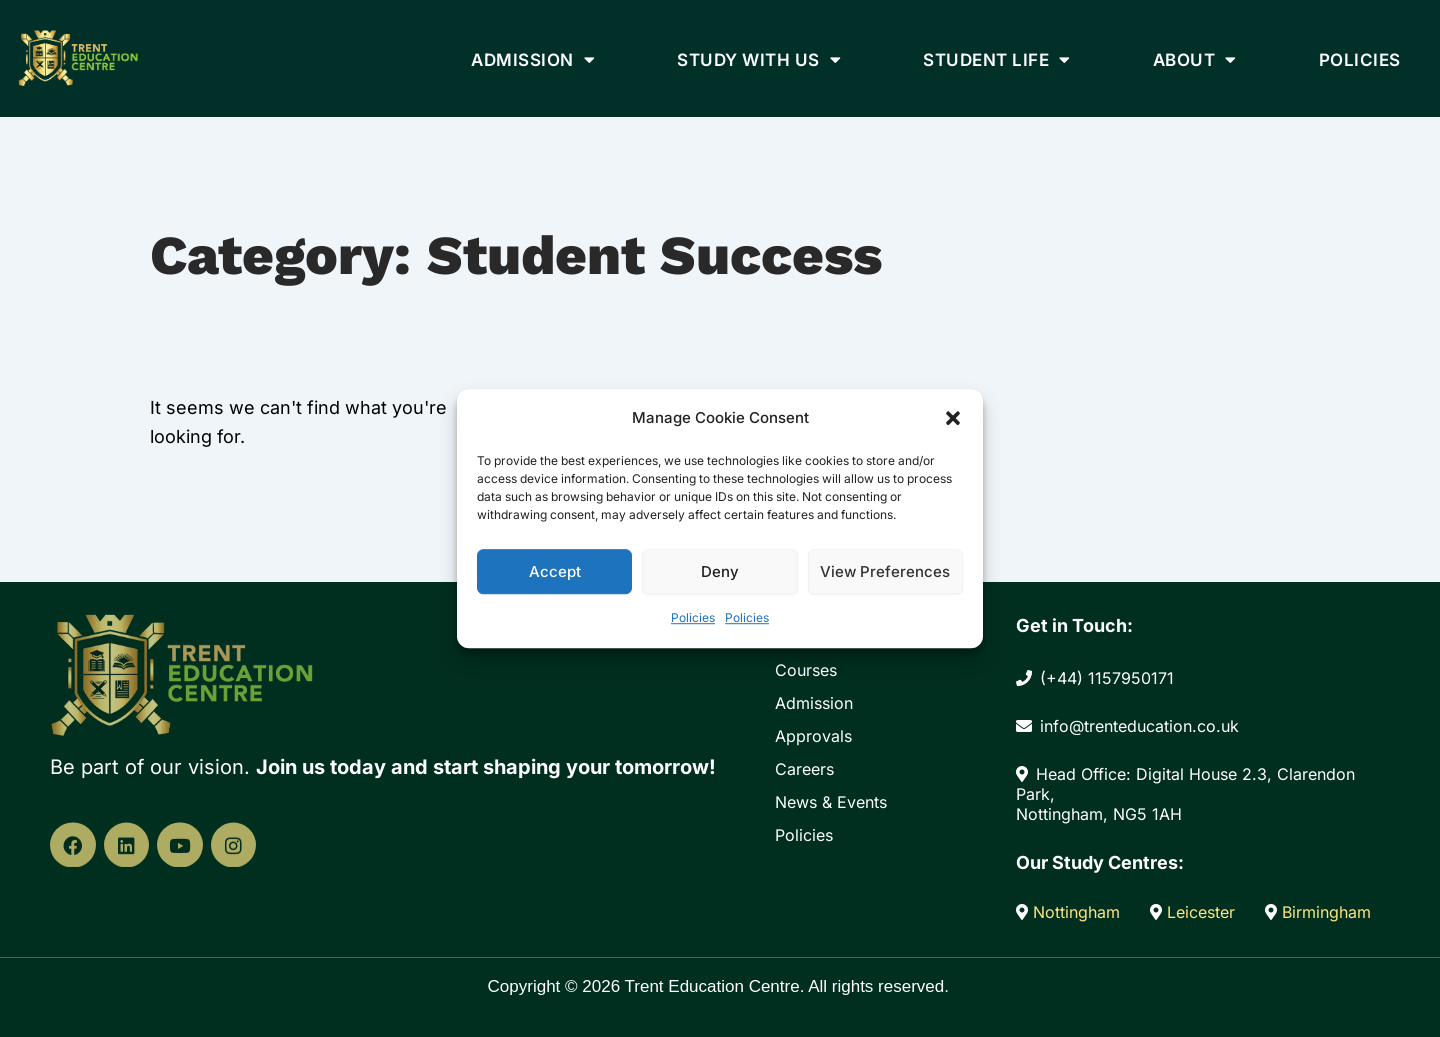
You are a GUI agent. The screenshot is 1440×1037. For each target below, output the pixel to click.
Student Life (997, 59)
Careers (804, 769)
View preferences (885, 571)
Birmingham (1318, 912)
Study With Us (759, 59)
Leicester (1195, 912)
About (1195, 59)
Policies (693, 618)
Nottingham (1070, 912)
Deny (720, 571)
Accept (555, 571)
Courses (806, 670)
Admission (533, 59)
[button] (953, 418)
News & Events (831, 802)
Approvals (813, 736)
